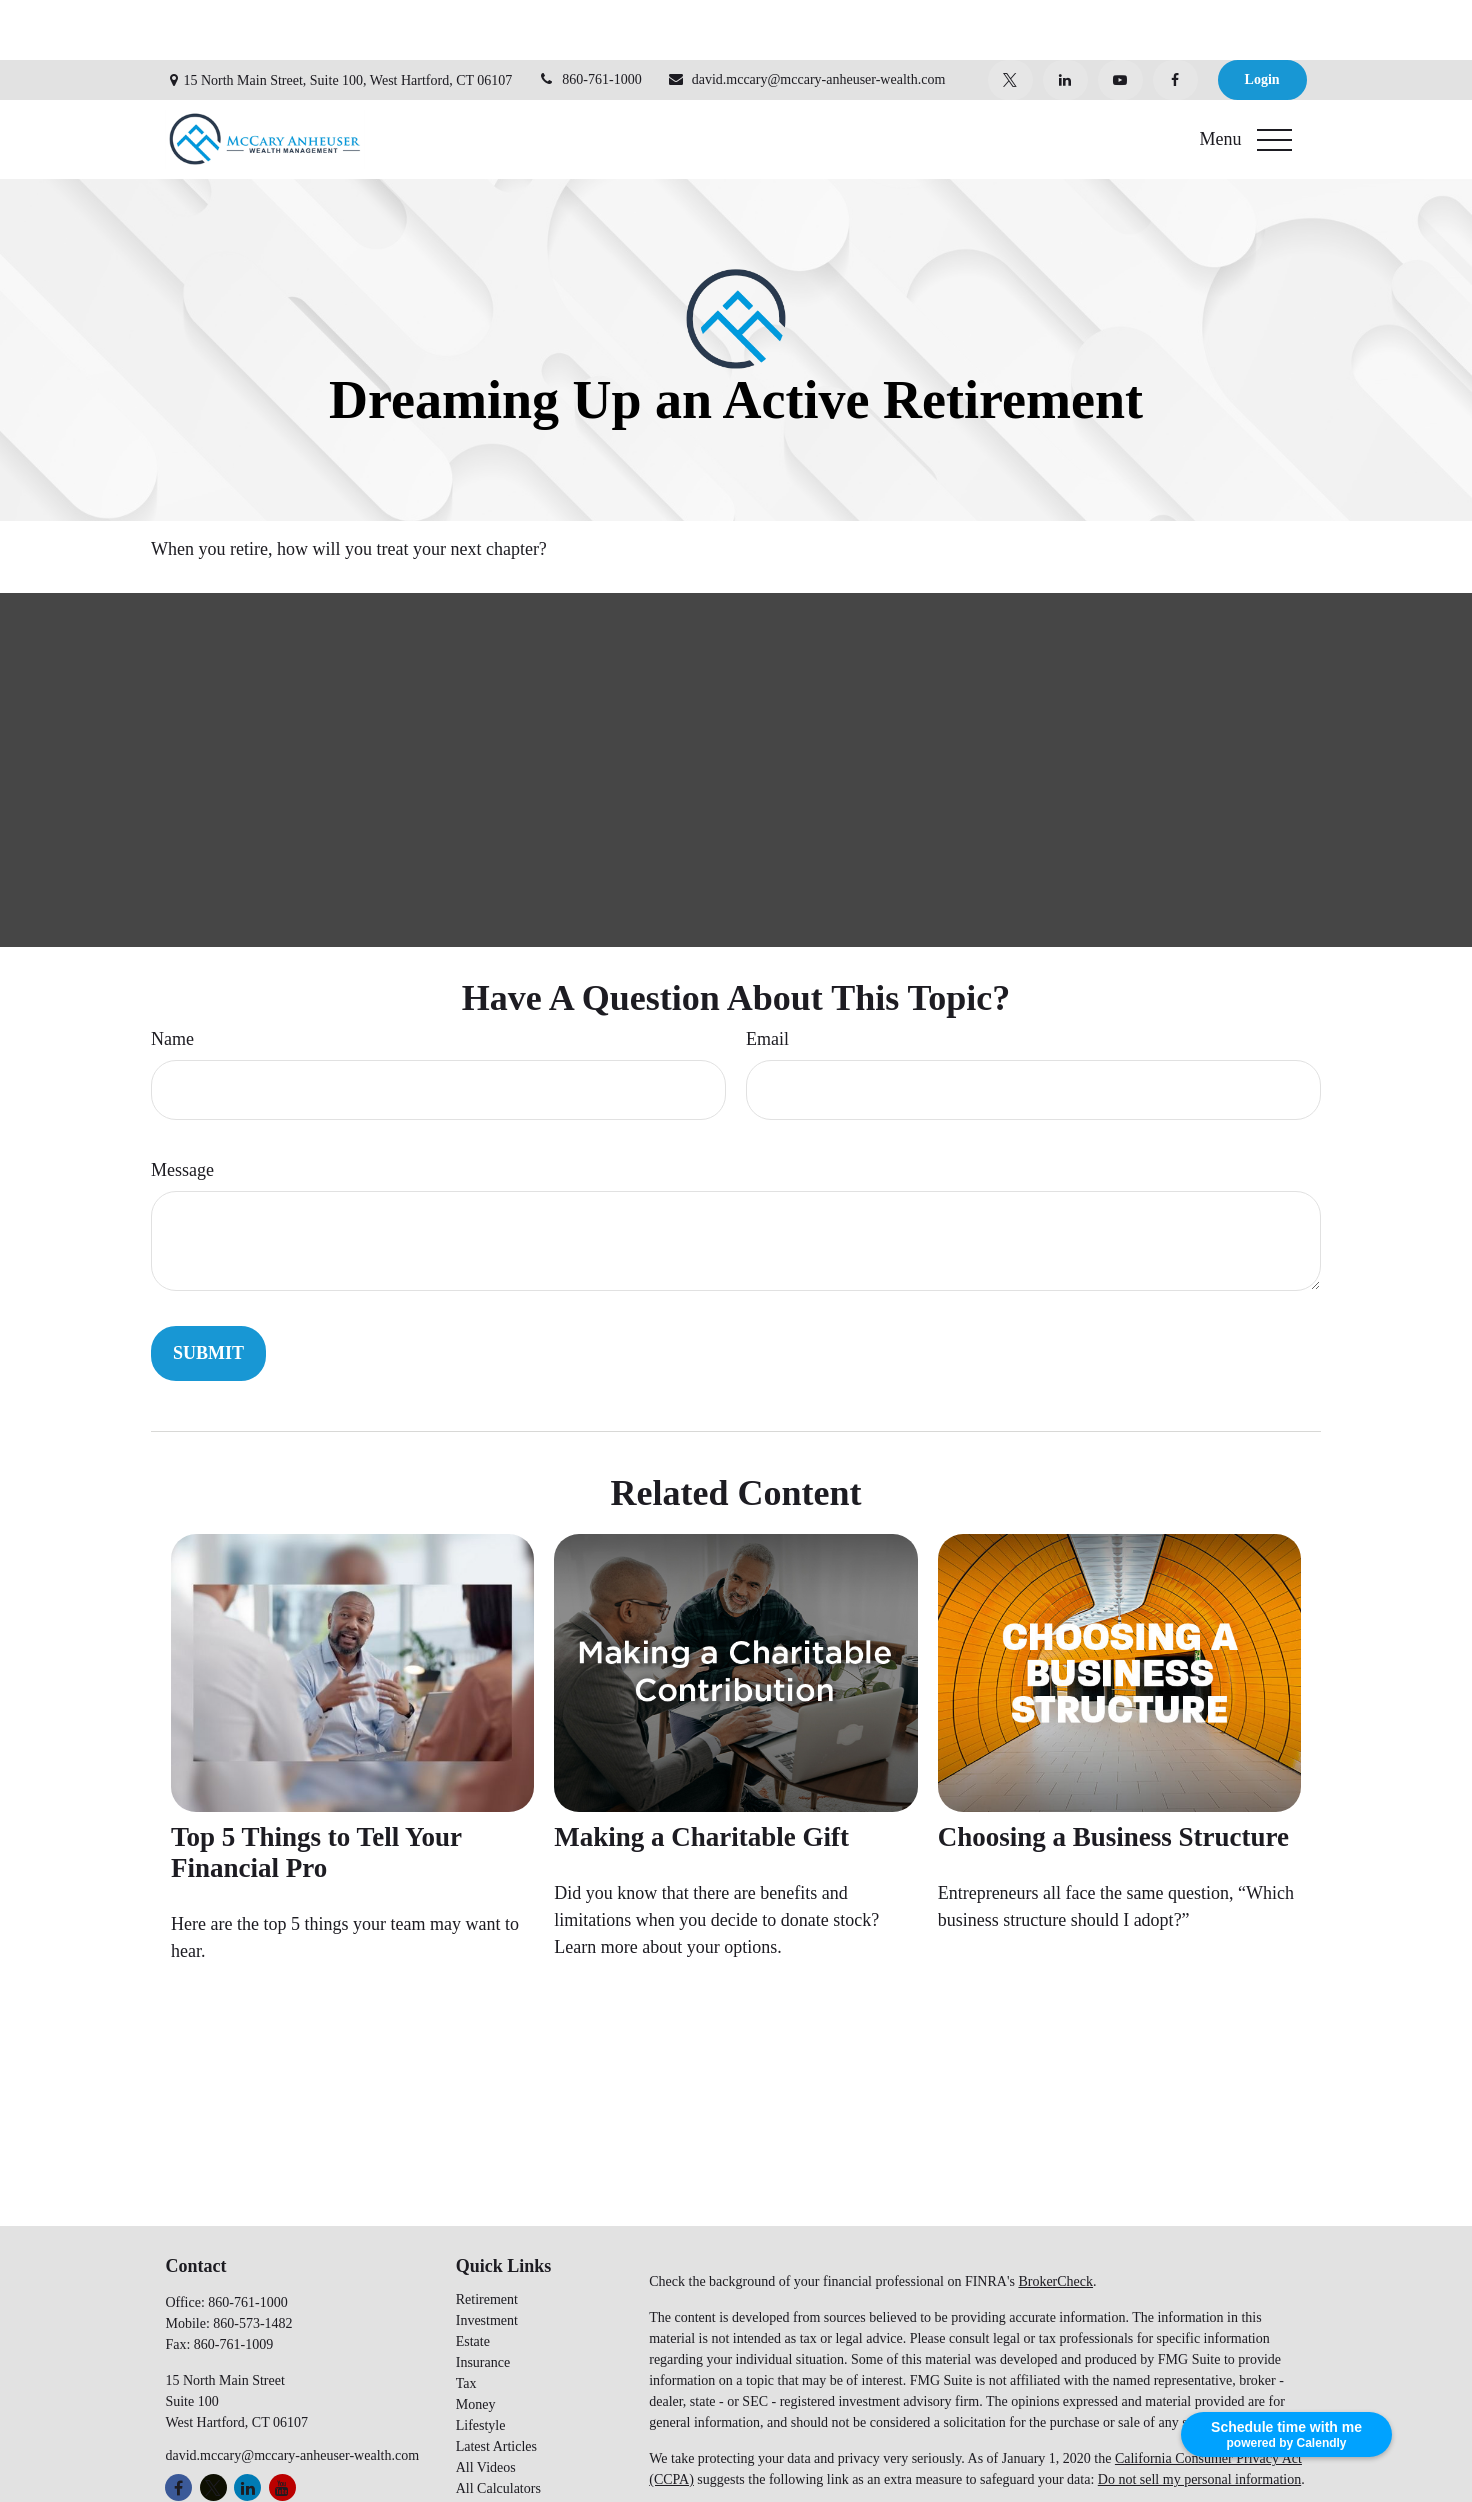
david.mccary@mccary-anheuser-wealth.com (806, 19)
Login (1262, 19)
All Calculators (498, 2428)
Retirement (487, 2239)
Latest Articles (496, 2386)
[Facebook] (1175, 20)
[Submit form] (208, 1293)
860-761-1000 (589, 19)
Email (767, 979)
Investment (487, 2260)
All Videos (486, 2407)
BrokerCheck (1055, 2221)
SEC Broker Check (702, 2491)
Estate (473, 2281)
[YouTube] (1120, 20)
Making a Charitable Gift (701, 1777)
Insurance (483, 2302)
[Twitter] (1010, 20)
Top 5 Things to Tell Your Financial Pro (316, 1792)
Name (172, 979)
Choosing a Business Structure (1113, 1777)
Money (476, 2344)
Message (182, 1110)
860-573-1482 (252, 2263)
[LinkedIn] (1065, 20)
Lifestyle (481, 2365)
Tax (466, 2323)
